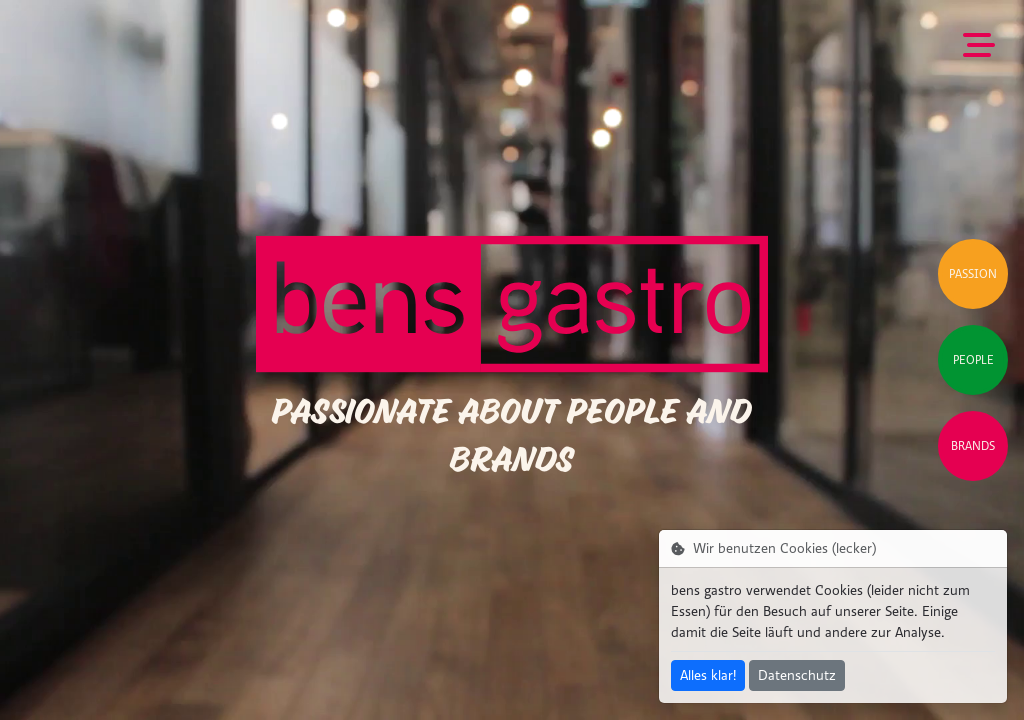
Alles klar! (708, 675)
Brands (973, 446)
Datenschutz (797, 675)
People (973, 360)
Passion (973, 274)
